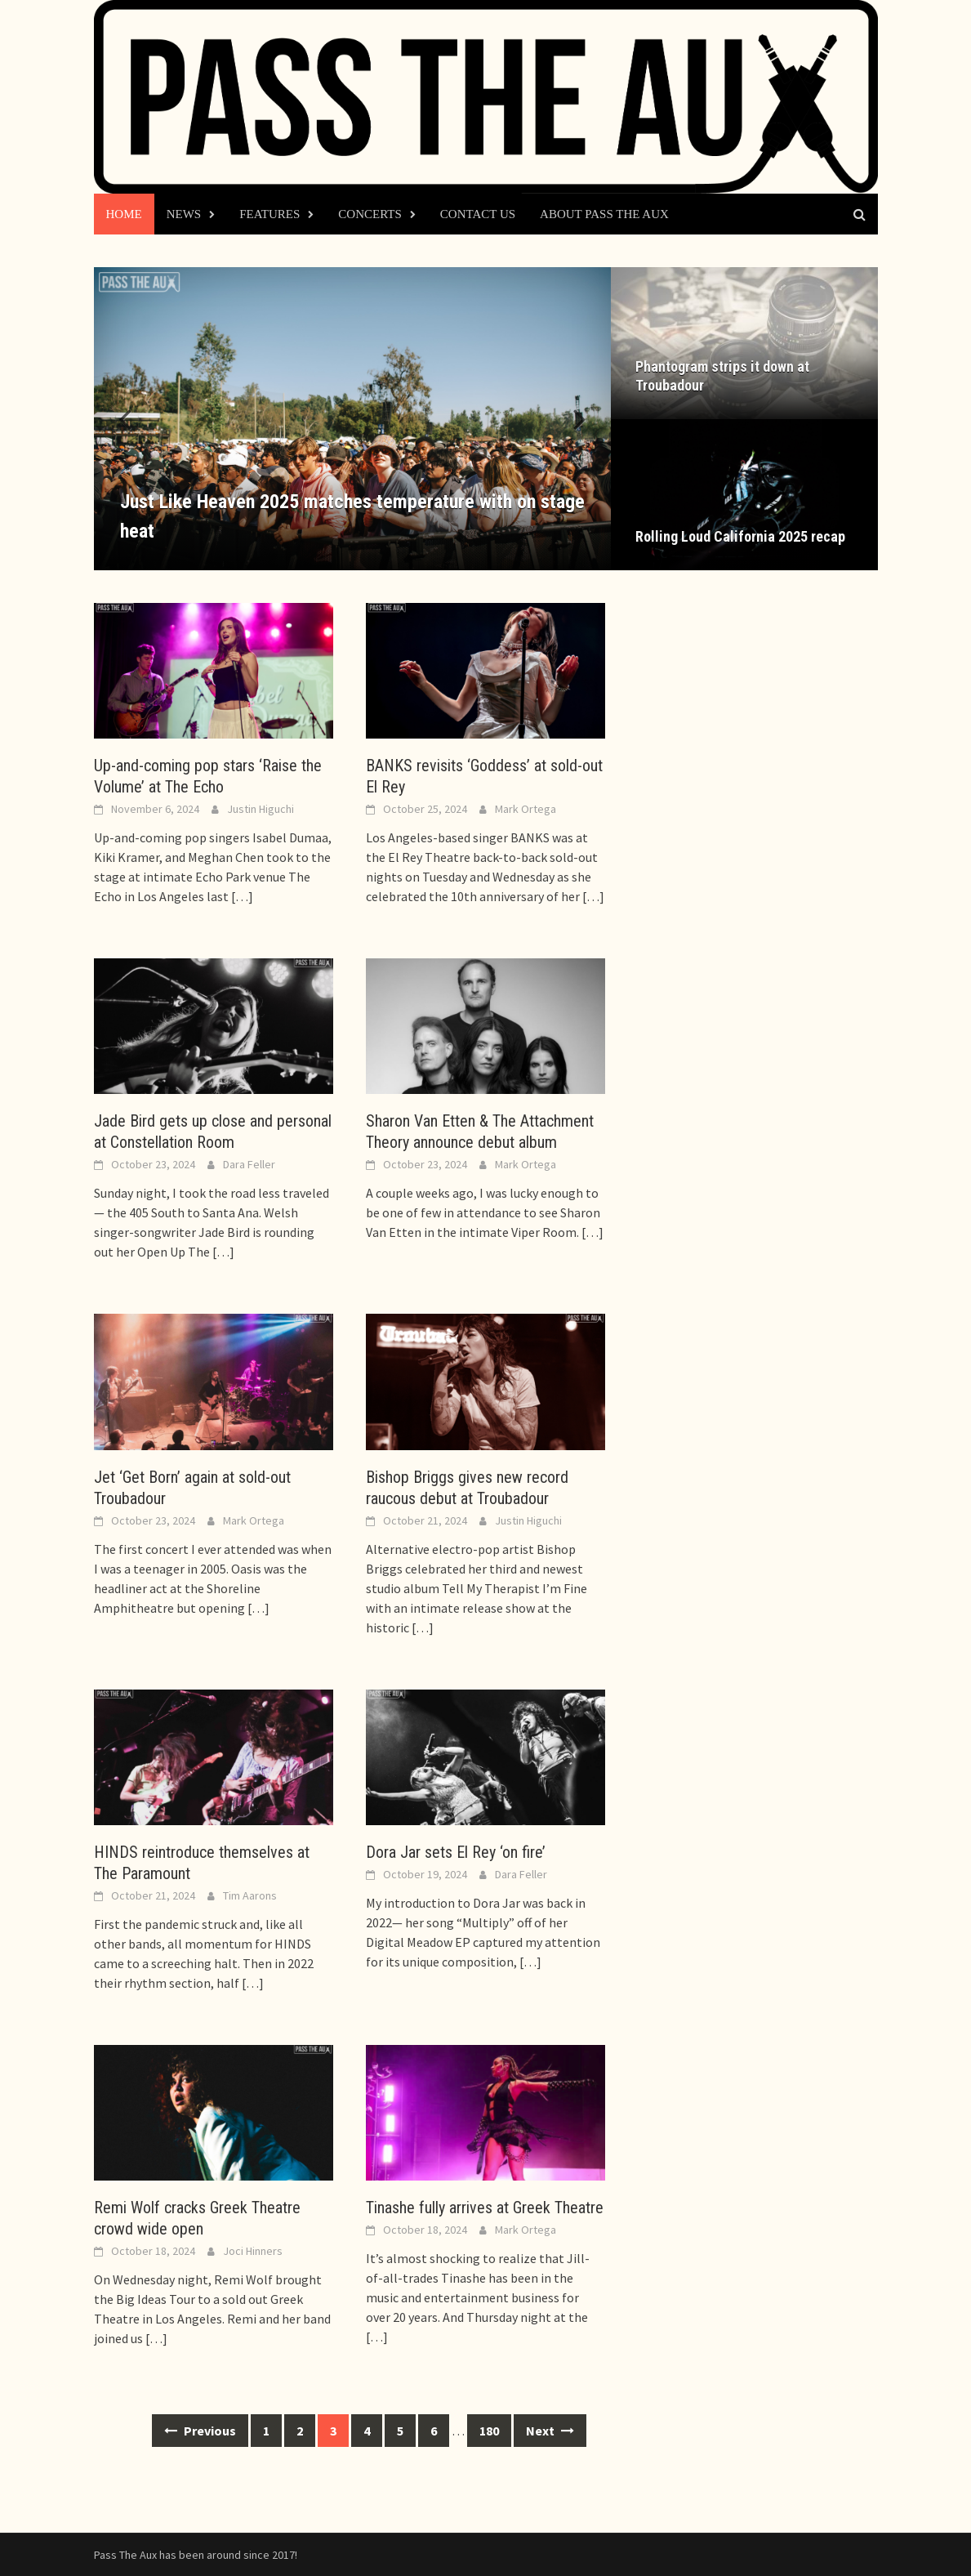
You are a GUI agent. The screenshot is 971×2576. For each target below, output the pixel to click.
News (184, 214)
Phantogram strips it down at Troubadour (722, 376)
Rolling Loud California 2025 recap (740, 536)
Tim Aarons (250, 1895)
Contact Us (477, 214)
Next (550, 2430)
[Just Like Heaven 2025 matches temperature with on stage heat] (352, 418)
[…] (241, 896)
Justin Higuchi (260, 808)
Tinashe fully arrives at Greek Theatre (485, 2207)
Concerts (369, 214)
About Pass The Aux (604, 214)
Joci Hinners (253, 2250)
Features (269, 214)
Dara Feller (249, 1164)
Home (124, 214)
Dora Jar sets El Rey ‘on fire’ (456, 1852)
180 (489, 2430)
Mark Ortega (525, 808)
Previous (200, 2430)
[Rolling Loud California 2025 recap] (744, 494)
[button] (570, 418)
